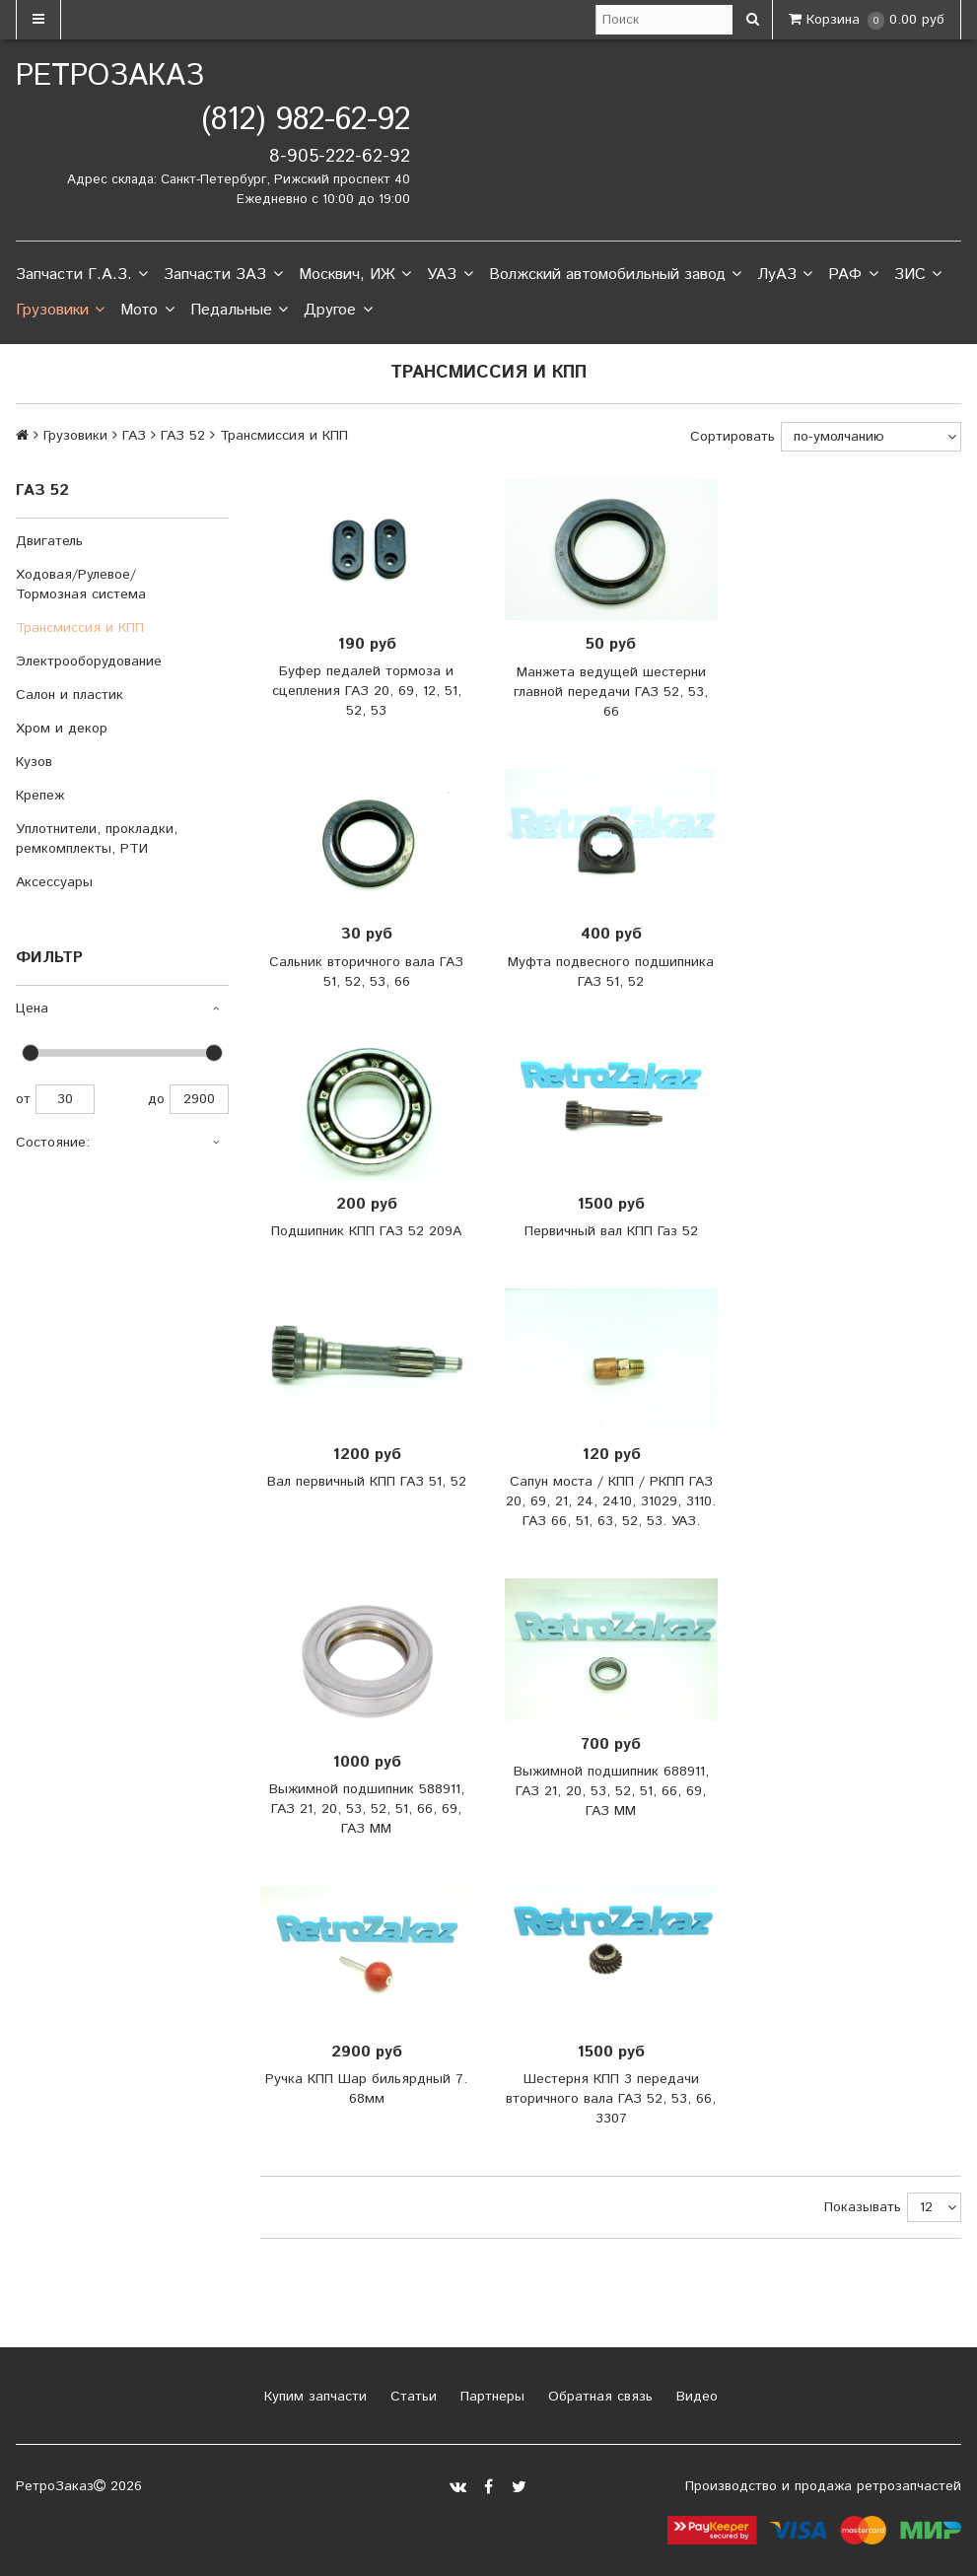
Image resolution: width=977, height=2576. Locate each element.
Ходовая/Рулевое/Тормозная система (81, 584)
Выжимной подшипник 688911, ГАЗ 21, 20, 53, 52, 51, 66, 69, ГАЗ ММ (611, 1791)
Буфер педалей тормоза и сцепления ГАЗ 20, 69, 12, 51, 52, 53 (366, 691)
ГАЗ (134, 436)
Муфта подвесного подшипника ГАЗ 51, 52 (611, 972)
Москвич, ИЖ (355, 275)
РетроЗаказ (110, 76)
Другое (338, 310)
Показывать (862, 2207)
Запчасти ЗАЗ (223, 275)
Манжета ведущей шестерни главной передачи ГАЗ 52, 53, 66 (611, 692)
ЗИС (918, 275)
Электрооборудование (89, 661)
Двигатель (49, 541)
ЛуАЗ (784, 275)
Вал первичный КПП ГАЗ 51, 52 (366, 1482)
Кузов (34, 762)
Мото (147, 310)
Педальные (239, 310)
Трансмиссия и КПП (80, 628)
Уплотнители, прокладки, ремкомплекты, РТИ (96, 839)
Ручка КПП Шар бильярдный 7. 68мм (366, 2089)
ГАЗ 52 (183, 436)
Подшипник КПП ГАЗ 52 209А (366, 1231)
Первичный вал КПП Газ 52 (611, 1231)
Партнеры (489, 2396)
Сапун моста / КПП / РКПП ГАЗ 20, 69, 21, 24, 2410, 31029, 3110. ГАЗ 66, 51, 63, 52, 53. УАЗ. (611, 1501)
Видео (694, 2396)
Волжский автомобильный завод (615, 275)
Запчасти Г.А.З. (82, 275)
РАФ (852, 275)
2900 (199, 1099)
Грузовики (60, 310)
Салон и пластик (69, 695)
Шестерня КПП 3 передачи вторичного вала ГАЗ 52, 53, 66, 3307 (611, 2098)
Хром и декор (61, 728)
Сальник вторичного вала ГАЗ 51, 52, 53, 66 (366, 972)
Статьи (411, 2396)
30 (65, 1099)
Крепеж (40, 795)
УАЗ (449, 275)
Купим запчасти (313, 2396)
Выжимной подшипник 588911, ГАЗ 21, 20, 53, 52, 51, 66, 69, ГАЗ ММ (366, 1809)
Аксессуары (54, 882)
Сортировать (732, 437)
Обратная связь (598, 2396)
